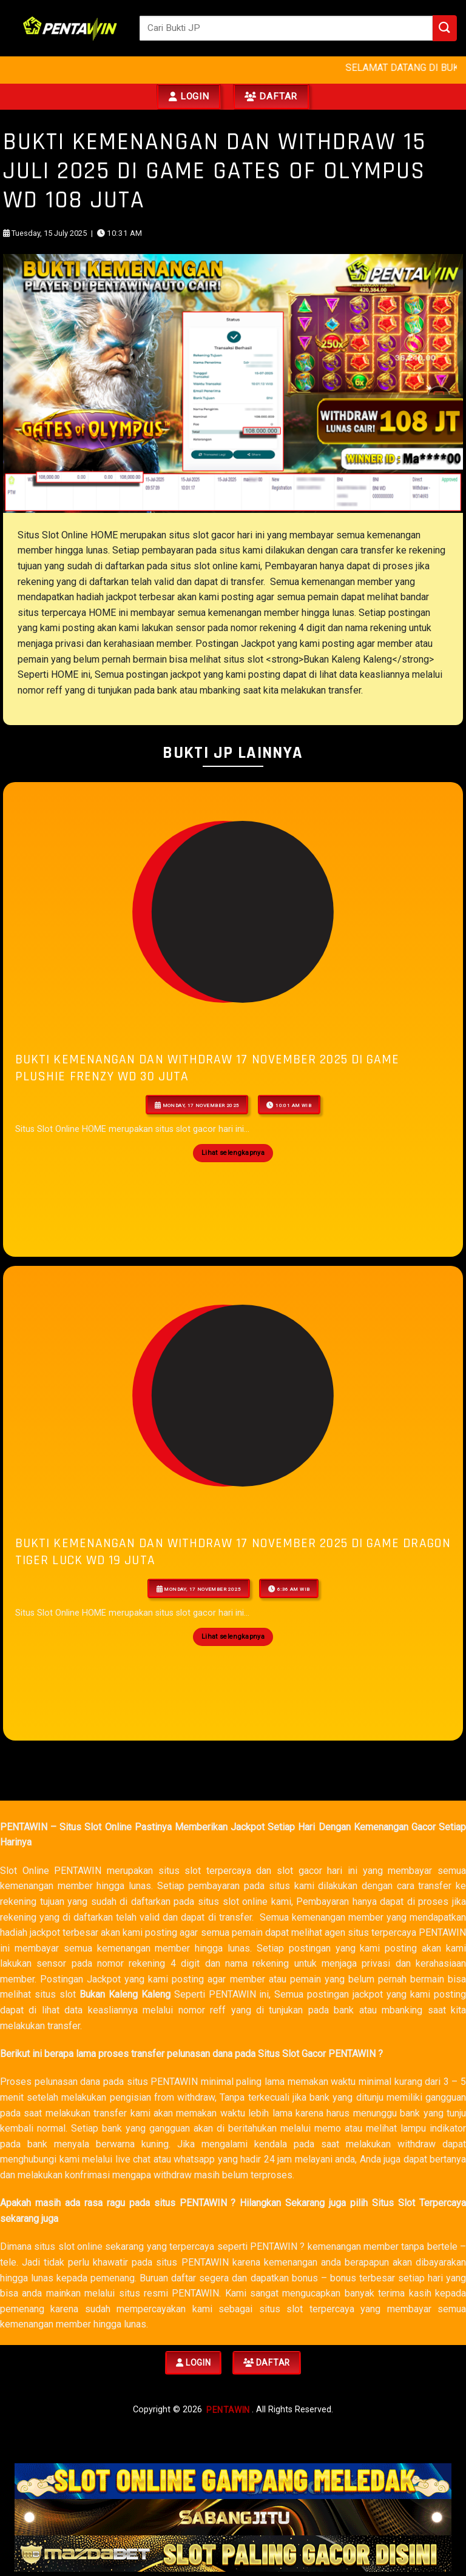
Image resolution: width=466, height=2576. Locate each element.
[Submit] (445, 28)
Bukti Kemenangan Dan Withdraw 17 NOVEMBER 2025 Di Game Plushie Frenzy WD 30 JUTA (207, 1068)
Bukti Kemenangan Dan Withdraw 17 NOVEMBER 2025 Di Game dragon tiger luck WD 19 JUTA (233, 1551)
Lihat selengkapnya (233, 1153)
